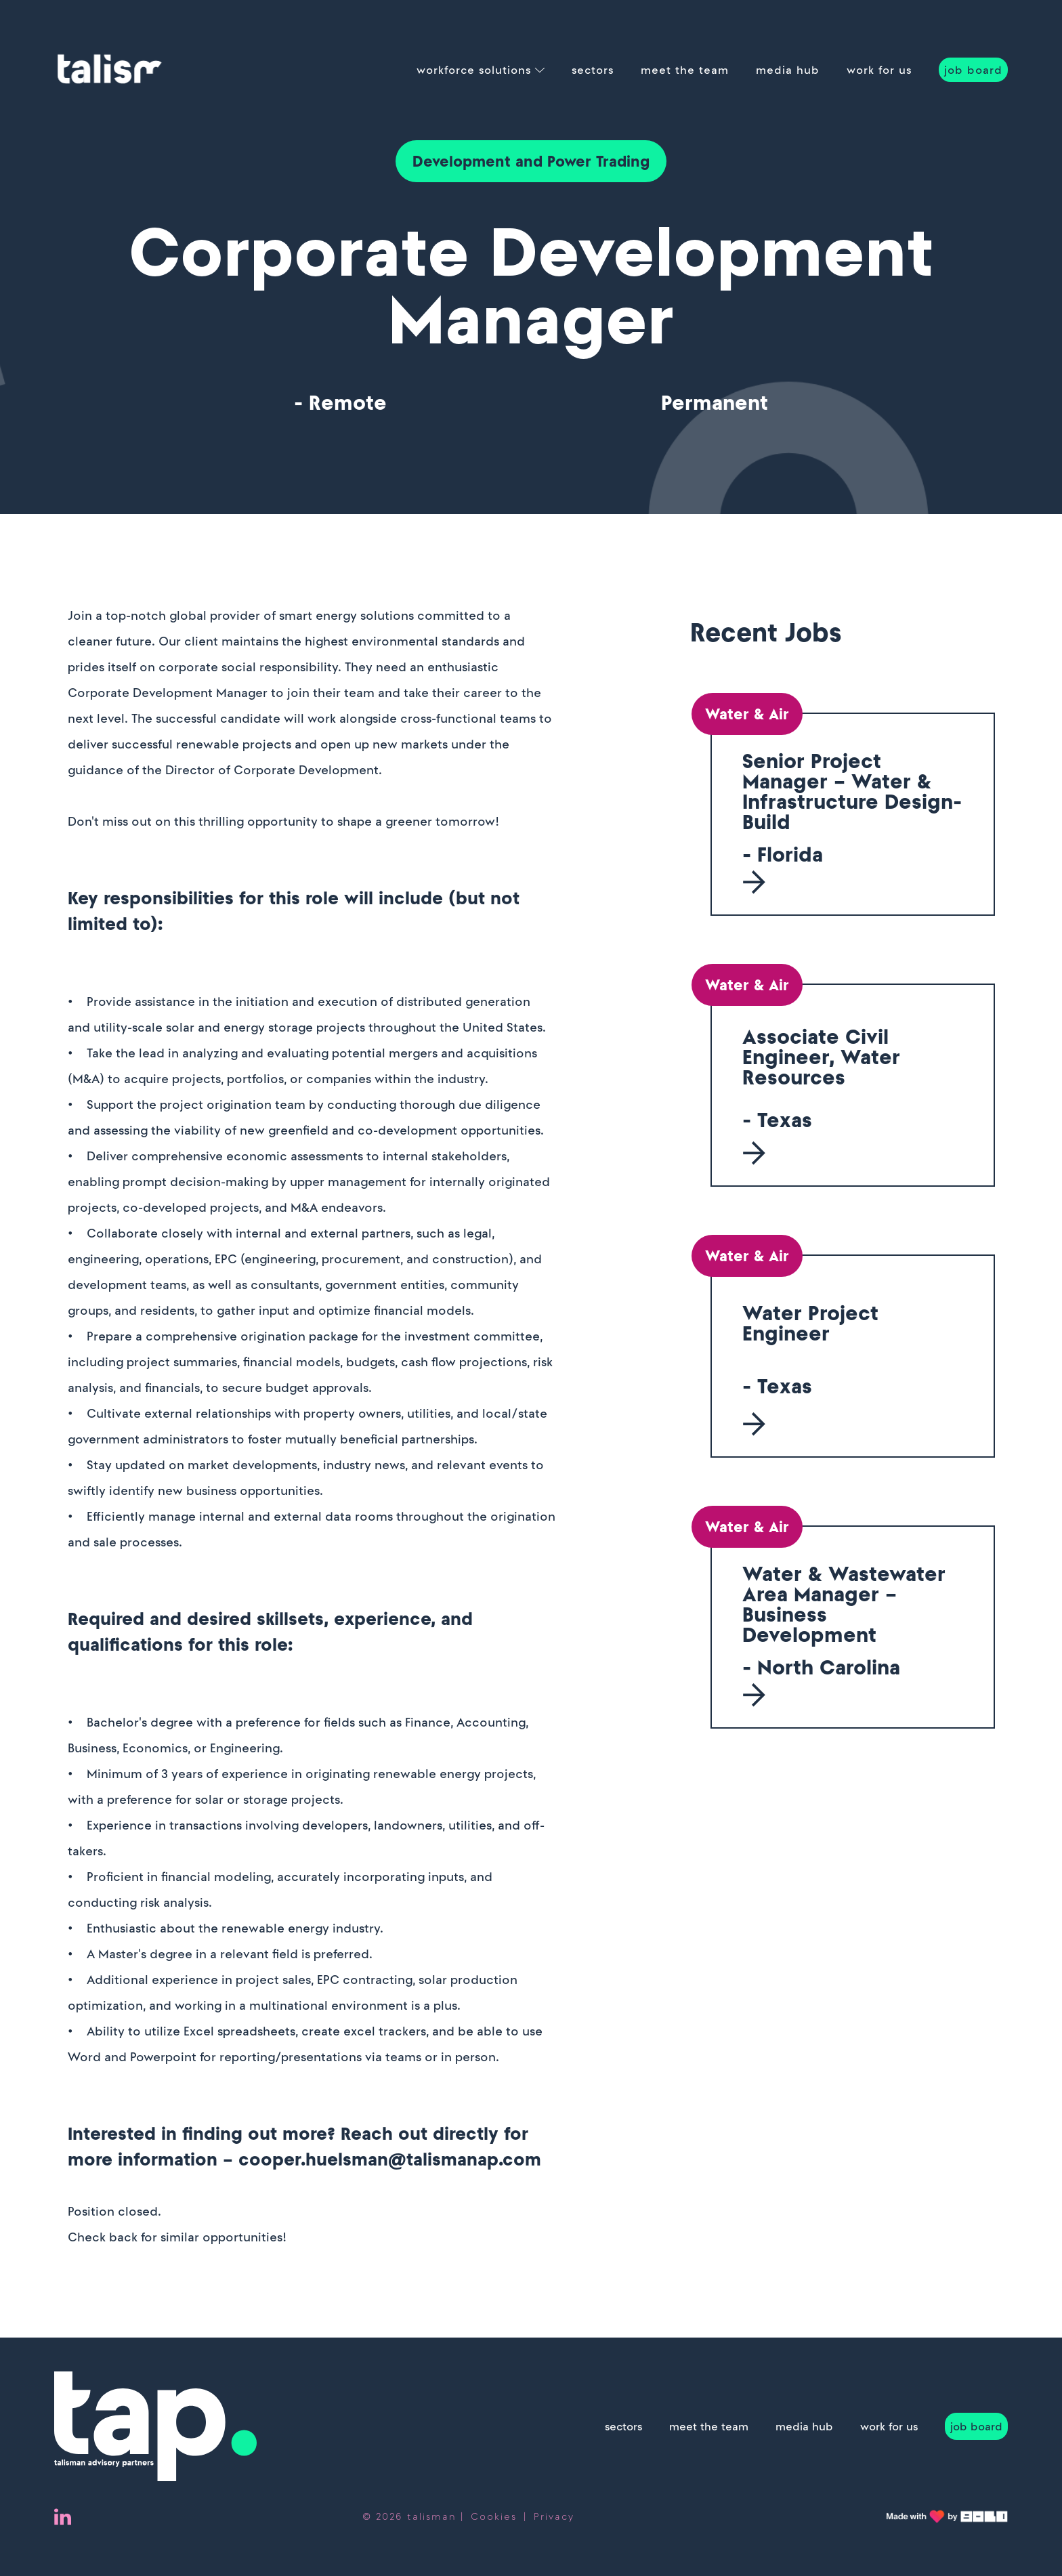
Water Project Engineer (810, 1323)
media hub (788, 69)
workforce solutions (474, 69)
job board (973, 70)
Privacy (554, 2516)
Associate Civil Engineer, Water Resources (821, 1056)
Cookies (494, 2516)
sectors (593, 69)
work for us (879, 69)
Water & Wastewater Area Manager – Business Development (844, 1604)
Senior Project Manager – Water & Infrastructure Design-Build (852, 791)
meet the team (685, 69)
